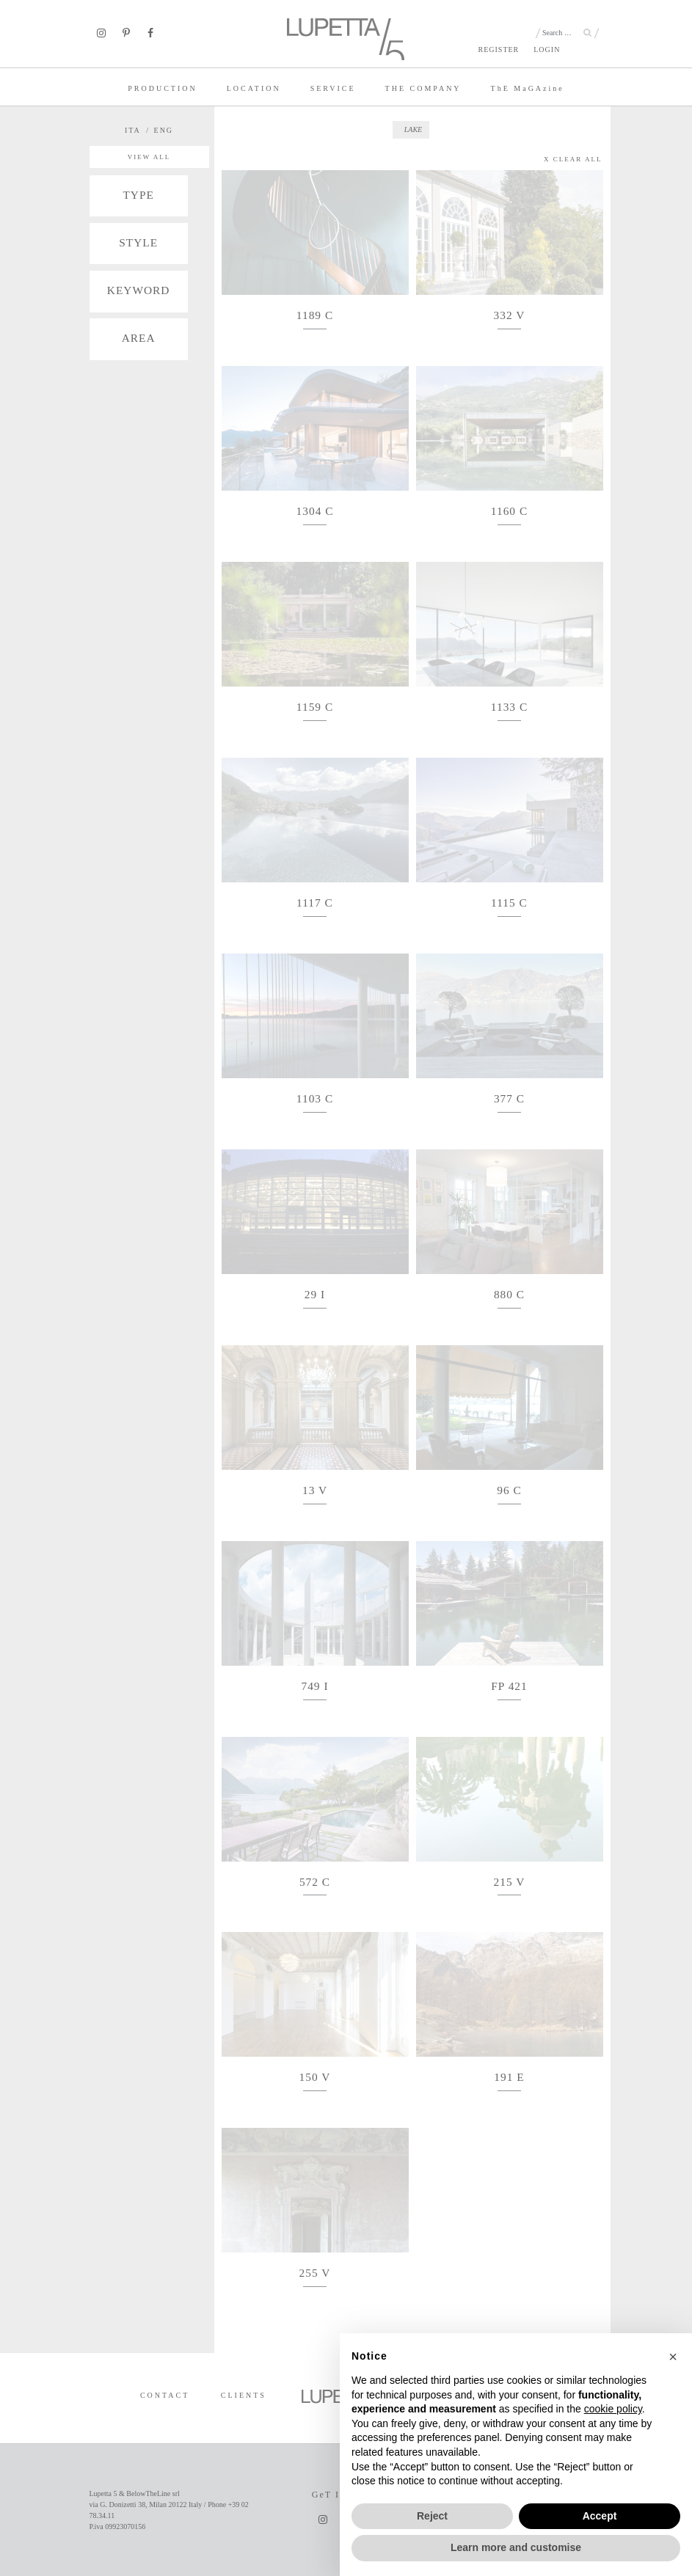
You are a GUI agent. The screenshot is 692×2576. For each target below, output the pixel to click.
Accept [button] (600, 2516)
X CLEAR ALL (573, 159)
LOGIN (546, 49)
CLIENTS (243, 2395)
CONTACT (164, 2395)
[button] (673, 2356)
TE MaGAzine (527, 88)
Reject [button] (432, 2516)
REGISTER (498, 49)
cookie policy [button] (613, 2409)
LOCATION (254, 88)
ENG (164, 130)
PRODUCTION (162, 88)
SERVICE (333, 88)
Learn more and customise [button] (516, 2547)
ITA (133, 130)
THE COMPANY (423, 88)
